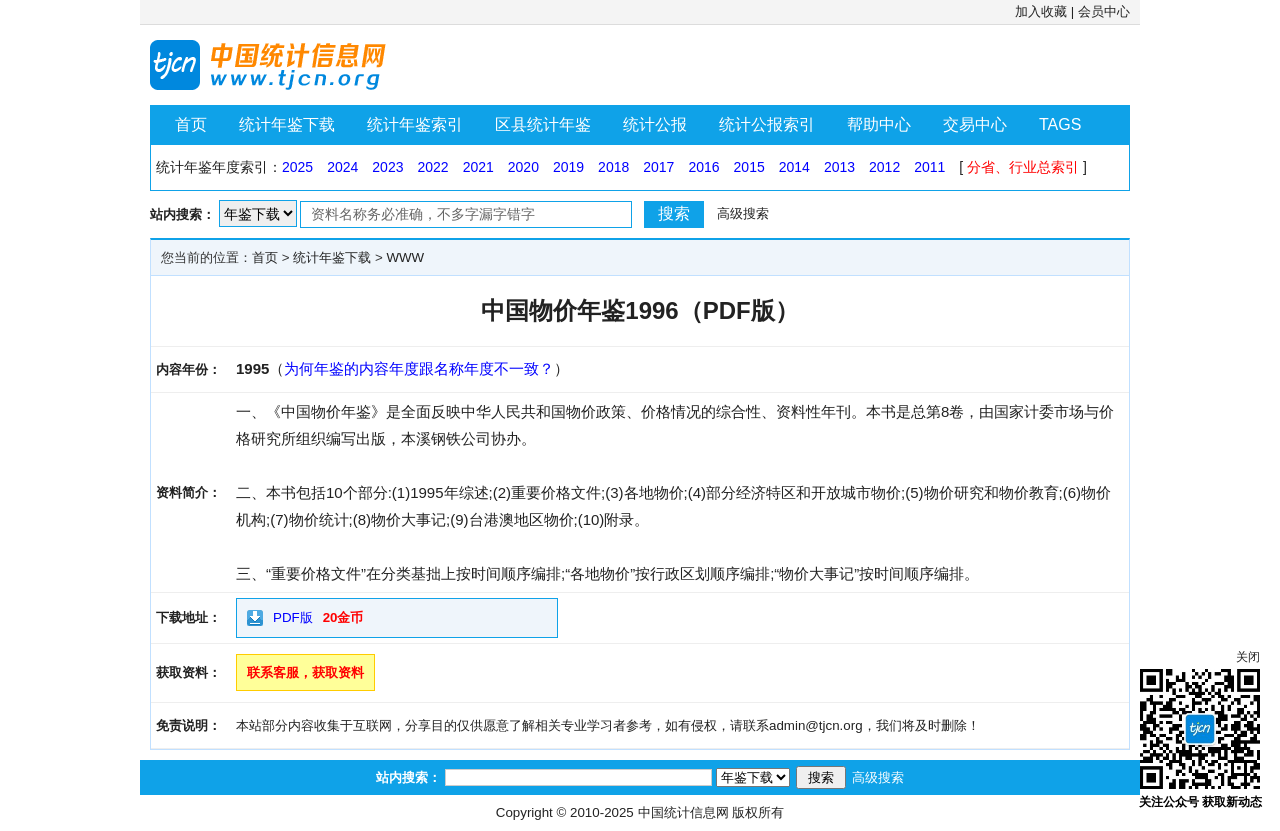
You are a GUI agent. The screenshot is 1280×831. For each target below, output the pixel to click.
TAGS (1060, 124)
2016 (703, 167)
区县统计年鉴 (543, 124)
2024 (342, 167)
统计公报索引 (767, 124)
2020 (523, 167)
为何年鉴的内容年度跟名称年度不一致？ (419, 368)
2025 (297, 167)
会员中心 (1104, 11)
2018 (613, 167)
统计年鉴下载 (287, 124)
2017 (658, 167)
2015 (749, 167)
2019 (568, 167)
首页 (191, 124)
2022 (432, 167)
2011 (929, 167)
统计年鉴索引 (415, 124)
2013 (839, 167)
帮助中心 (879, 124)
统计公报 (655, 124)
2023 (387, 167)
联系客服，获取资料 (305, 672)
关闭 (1248, 657)
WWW (405, 257)
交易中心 (975, 124)
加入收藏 (1041, 11)
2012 (884, 167)
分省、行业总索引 (1023, 167)
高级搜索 (743, 213)
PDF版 (293, 617)
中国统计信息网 (683, 812)
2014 (794, 167)
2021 (478, 167)
